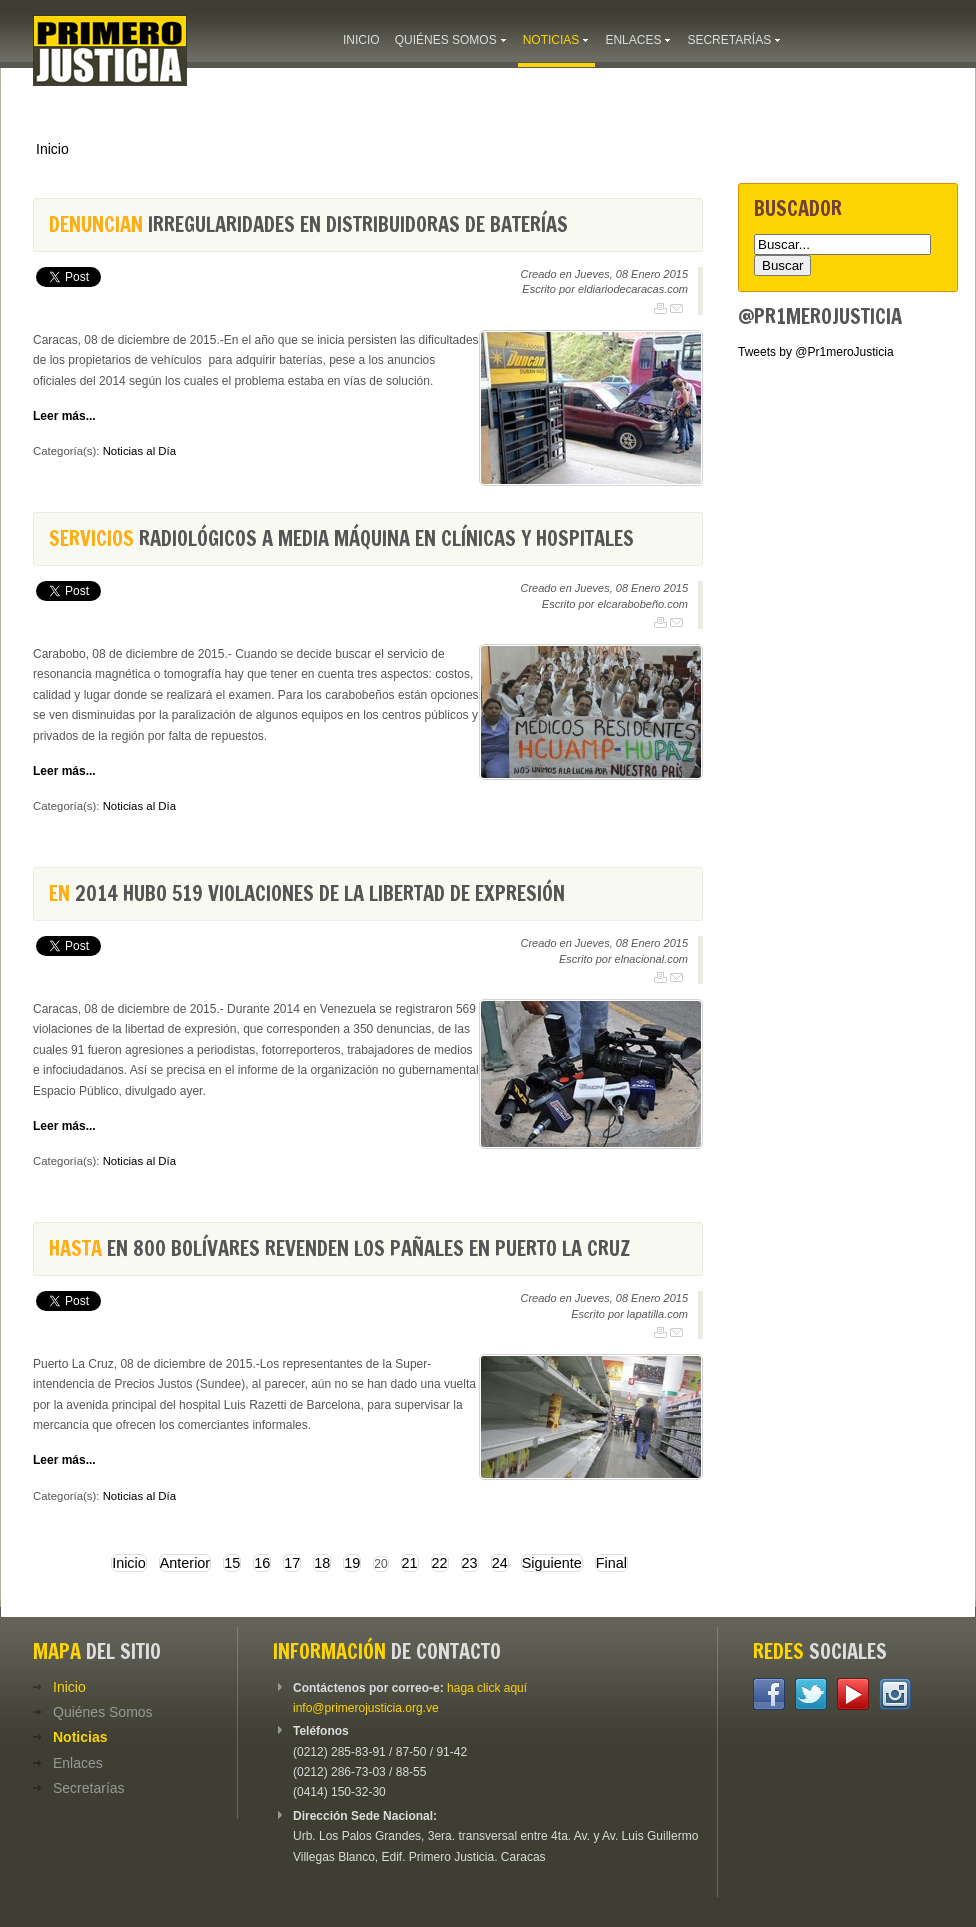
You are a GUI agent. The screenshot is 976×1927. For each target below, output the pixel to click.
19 (352, 1563)
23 (470, 1563)
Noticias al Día (139, 451)
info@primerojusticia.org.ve (366, 1708)
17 (292, 1563)
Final (611, 1563)
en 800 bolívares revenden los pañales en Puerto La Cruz (339, 1248)
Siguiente (552, 1563)
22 (440, 1563)
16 (262, 1563)
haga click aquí (487, 1688)
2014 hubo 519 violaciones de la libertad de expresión (307, 893)
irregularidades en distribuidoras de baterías (308, 224)
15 (232, 1563)
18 (322, 1563)
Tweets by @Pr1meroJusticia (816, 352)
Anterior (185, 1563)
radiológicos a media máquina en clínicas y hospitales (341, 538)
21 (410, 1563)
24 (500, 1563)
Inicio (52, 149)
